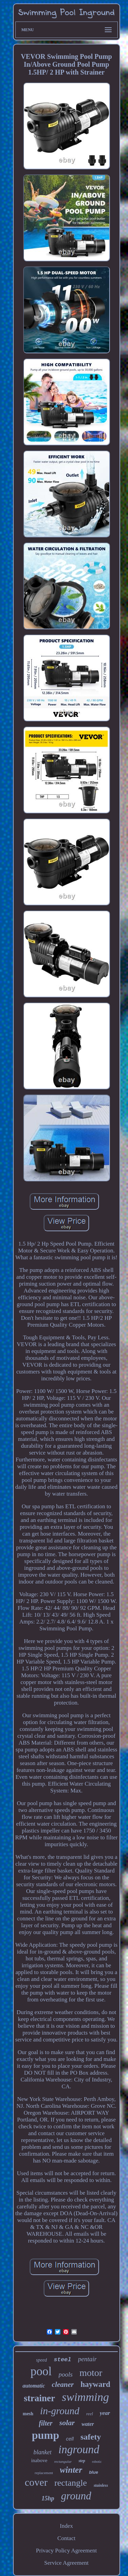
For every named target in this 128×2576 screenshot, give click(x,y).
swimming (85, 2397)
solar (67, 2422)
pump (45, 2435)
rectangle (70, 2483)
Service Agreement (66, 2563)
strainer (39, 2398)
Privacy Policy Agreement (66, 2550)
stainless (101, 2485)
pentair (87, 2359)
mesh (28, 2413)
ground (76, 2496)
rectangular (63, 2461)
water (88, 2424)
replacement (44, 2473)
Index (66, 2526)
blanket (42, 2452)
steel (62, 2359)
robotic (97, 2461)
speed (41, 2360)
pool (41, 2371)
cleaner (63, 2384)
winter (71, 2469)
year (105, 2413)
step (82, 2460)
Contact (66, 2538)
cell (70, 2439)
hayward (95, 2384)
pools (66, 2374)
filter (46, 2423)
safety (91, 2436)
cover (36, 2482)
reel (89, 2413)
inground (78, 2449)
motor (91, 2372)
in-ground (60, 2410)
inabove (39, 2460)
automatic (34, 2386)
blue (93, 2472)
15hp (48, 2498)
